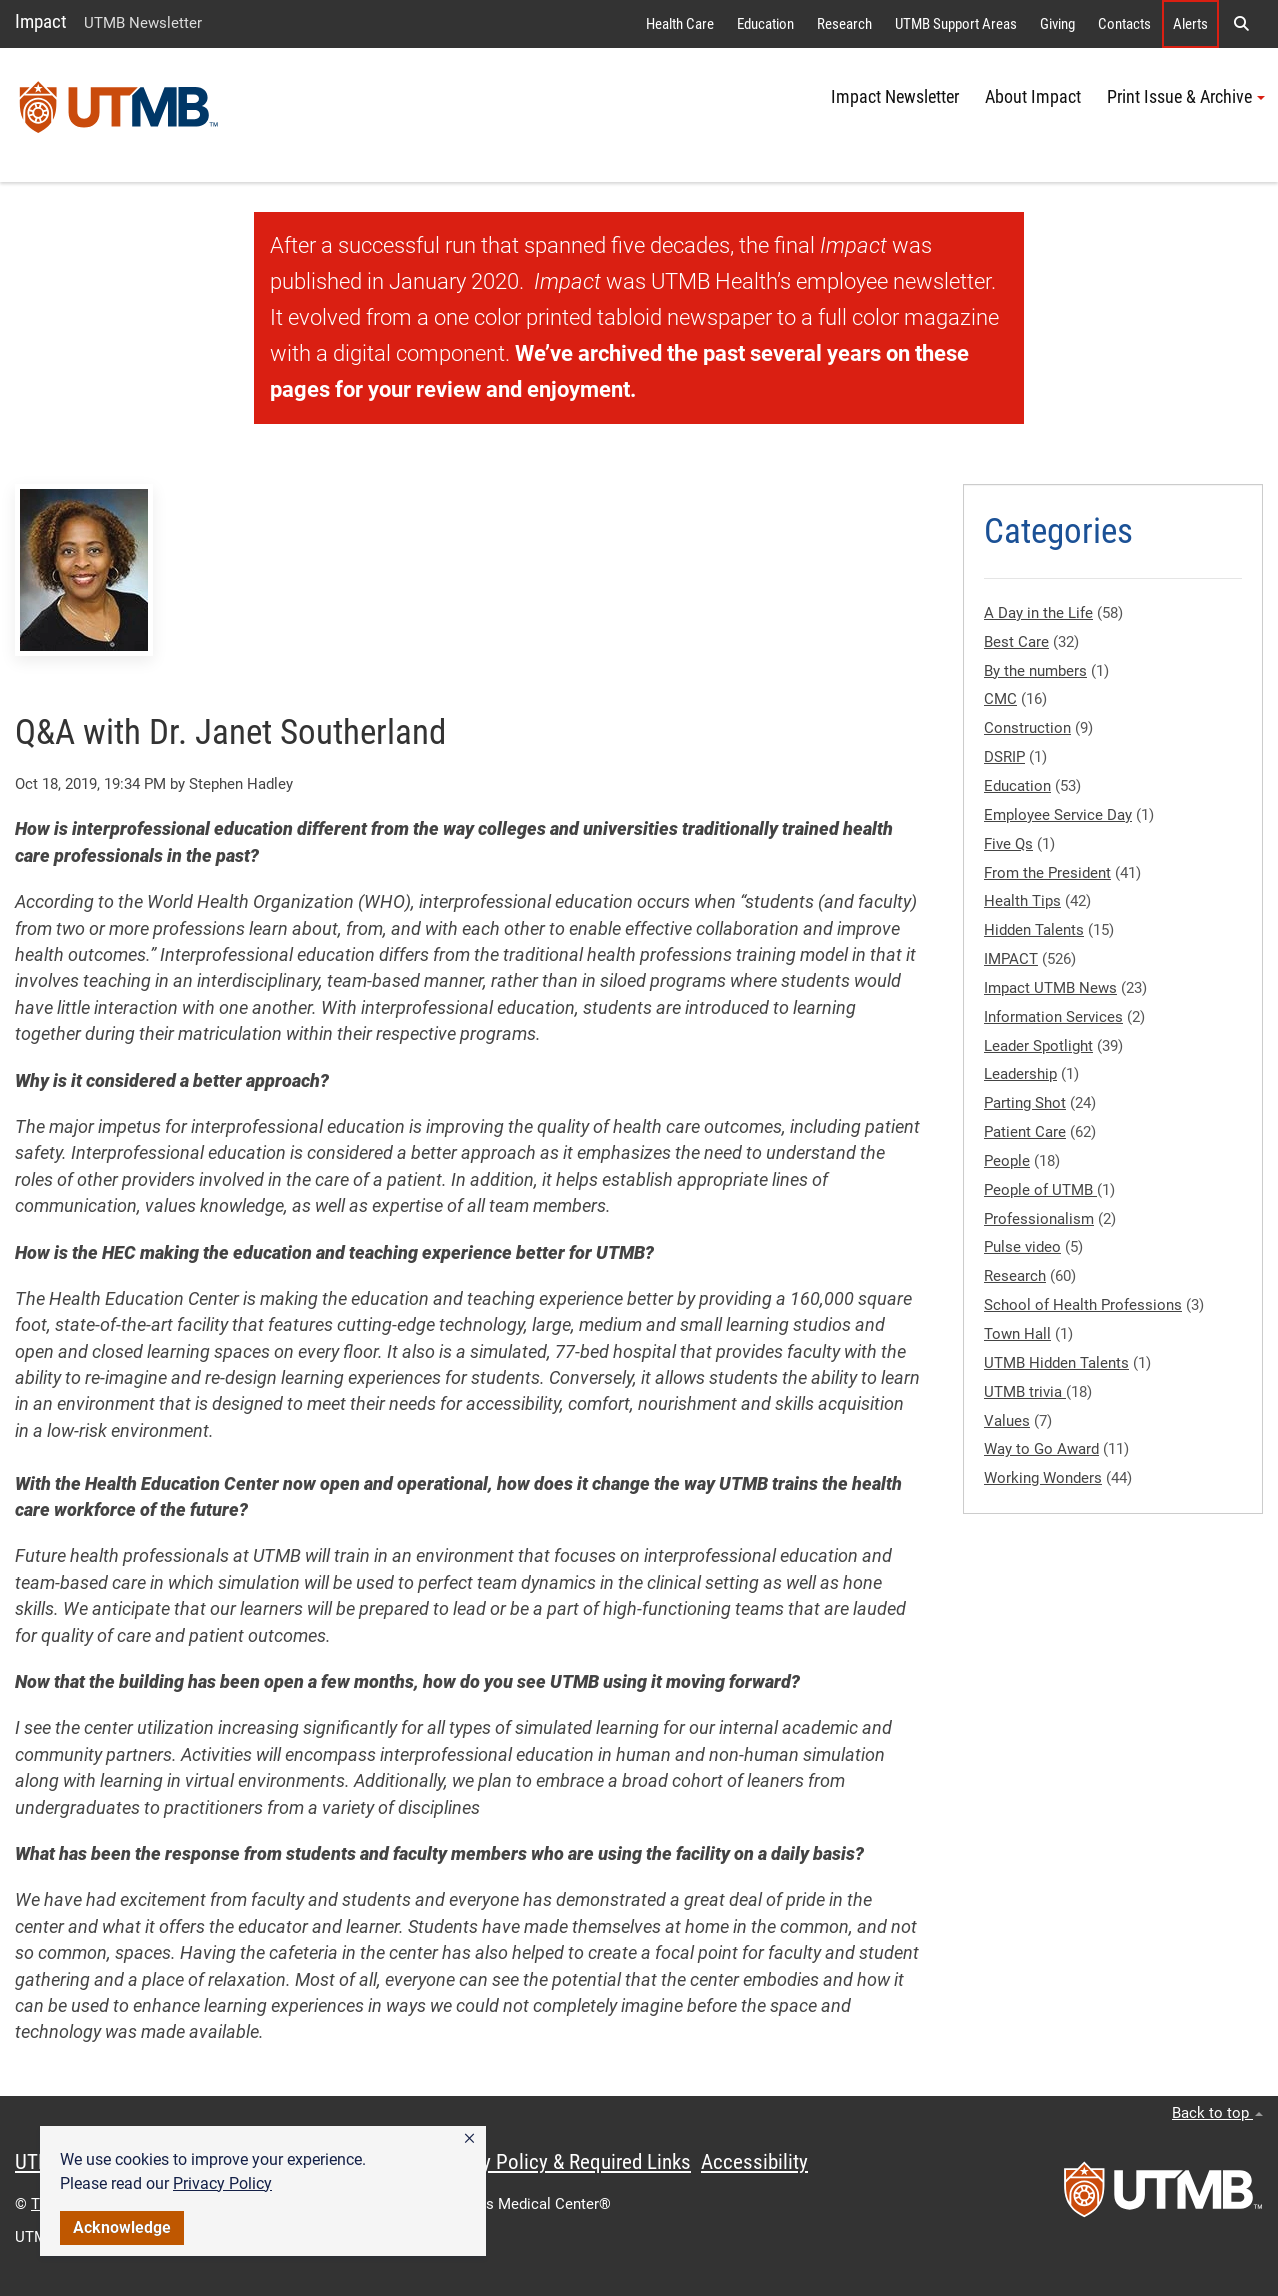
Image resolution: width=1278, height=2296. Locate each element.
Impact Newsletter (895, 97)
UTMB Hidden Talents (1056, 1363)
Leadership (1020, 1074)
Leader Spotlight (1038, 1046)
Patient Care (1025, 1132)
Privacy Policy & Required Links (560, 2162)
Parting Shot (1025, 1103)
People (1007, 1161)
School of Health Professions (1083, 1305)
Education (765, 24)
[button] (469, 2139)
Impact (41, 21)
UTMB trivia (1025, 1392)
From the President (1047, 873)
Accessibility (754, 2162)
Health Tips (1022, 901)
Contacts (1124, 24)
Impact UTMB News (1050, 988)
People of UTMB (1040, 1190)
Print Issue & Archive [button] (1186, 97)
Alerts (1190, 24)
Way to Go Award (1041, 1449)
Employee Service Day (1058, 815)
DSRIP (1004, 757)
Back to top (1217, 2113)
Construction (1027, 728)
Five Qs (1008, 844)
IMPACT (1011, 959)
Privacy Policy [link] (222, 2183)
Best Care (1016, 642)
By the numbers (1035, 671)
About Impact (1033, 97)
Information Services (1053, 1017)
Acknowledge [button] (122, 2227)
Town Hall (1017, 1334)
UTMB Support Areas (956, 24)
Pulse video (1022, 1247)
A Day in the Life (1038, 613)
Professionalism (1039, 1219)
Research (844, 24)
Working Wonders (1043, 1478)
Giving (1057, 24)
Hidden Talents (1034, 930)
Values (1007, 1421)
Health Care (680, 24)
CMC (1000, 699)
